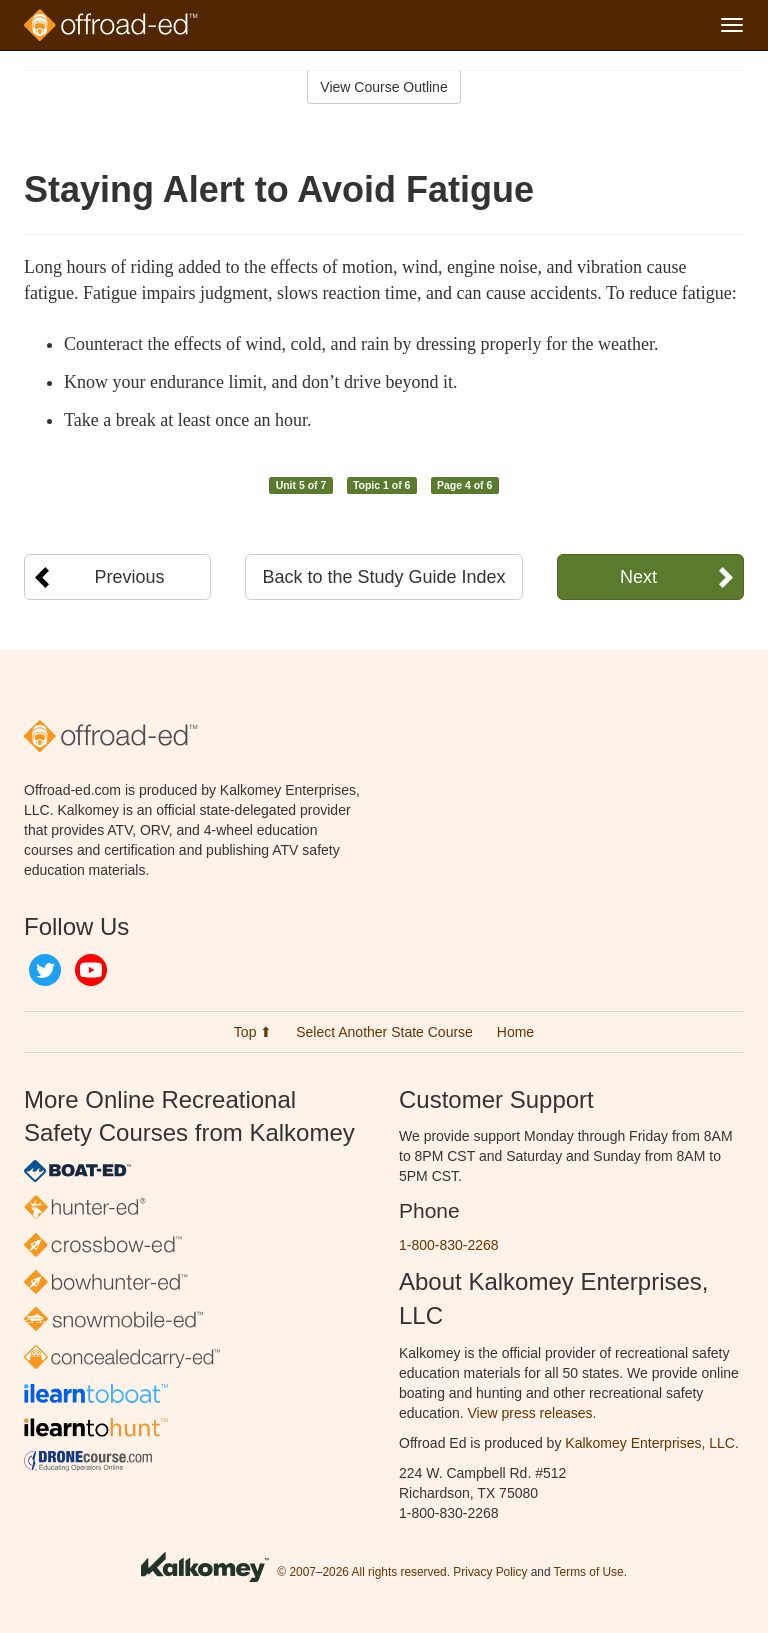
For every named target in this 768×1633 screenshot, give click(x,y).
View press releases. (532, 1413)
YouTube (91, 970)
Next (638, 577)
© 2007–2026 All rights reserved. (363, 1572)
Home (515, 1032)
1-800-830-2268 (449, 1245)
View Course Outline (383, 87)
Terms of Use (589, 1572)
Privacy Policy (490, 1572)
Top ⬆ (253, 1032)
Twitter (45, 970)
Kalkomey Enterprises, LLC (650, 1443)
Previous (130, 577)
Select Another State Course (384, 1032)
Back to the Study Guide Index (383, 577)
